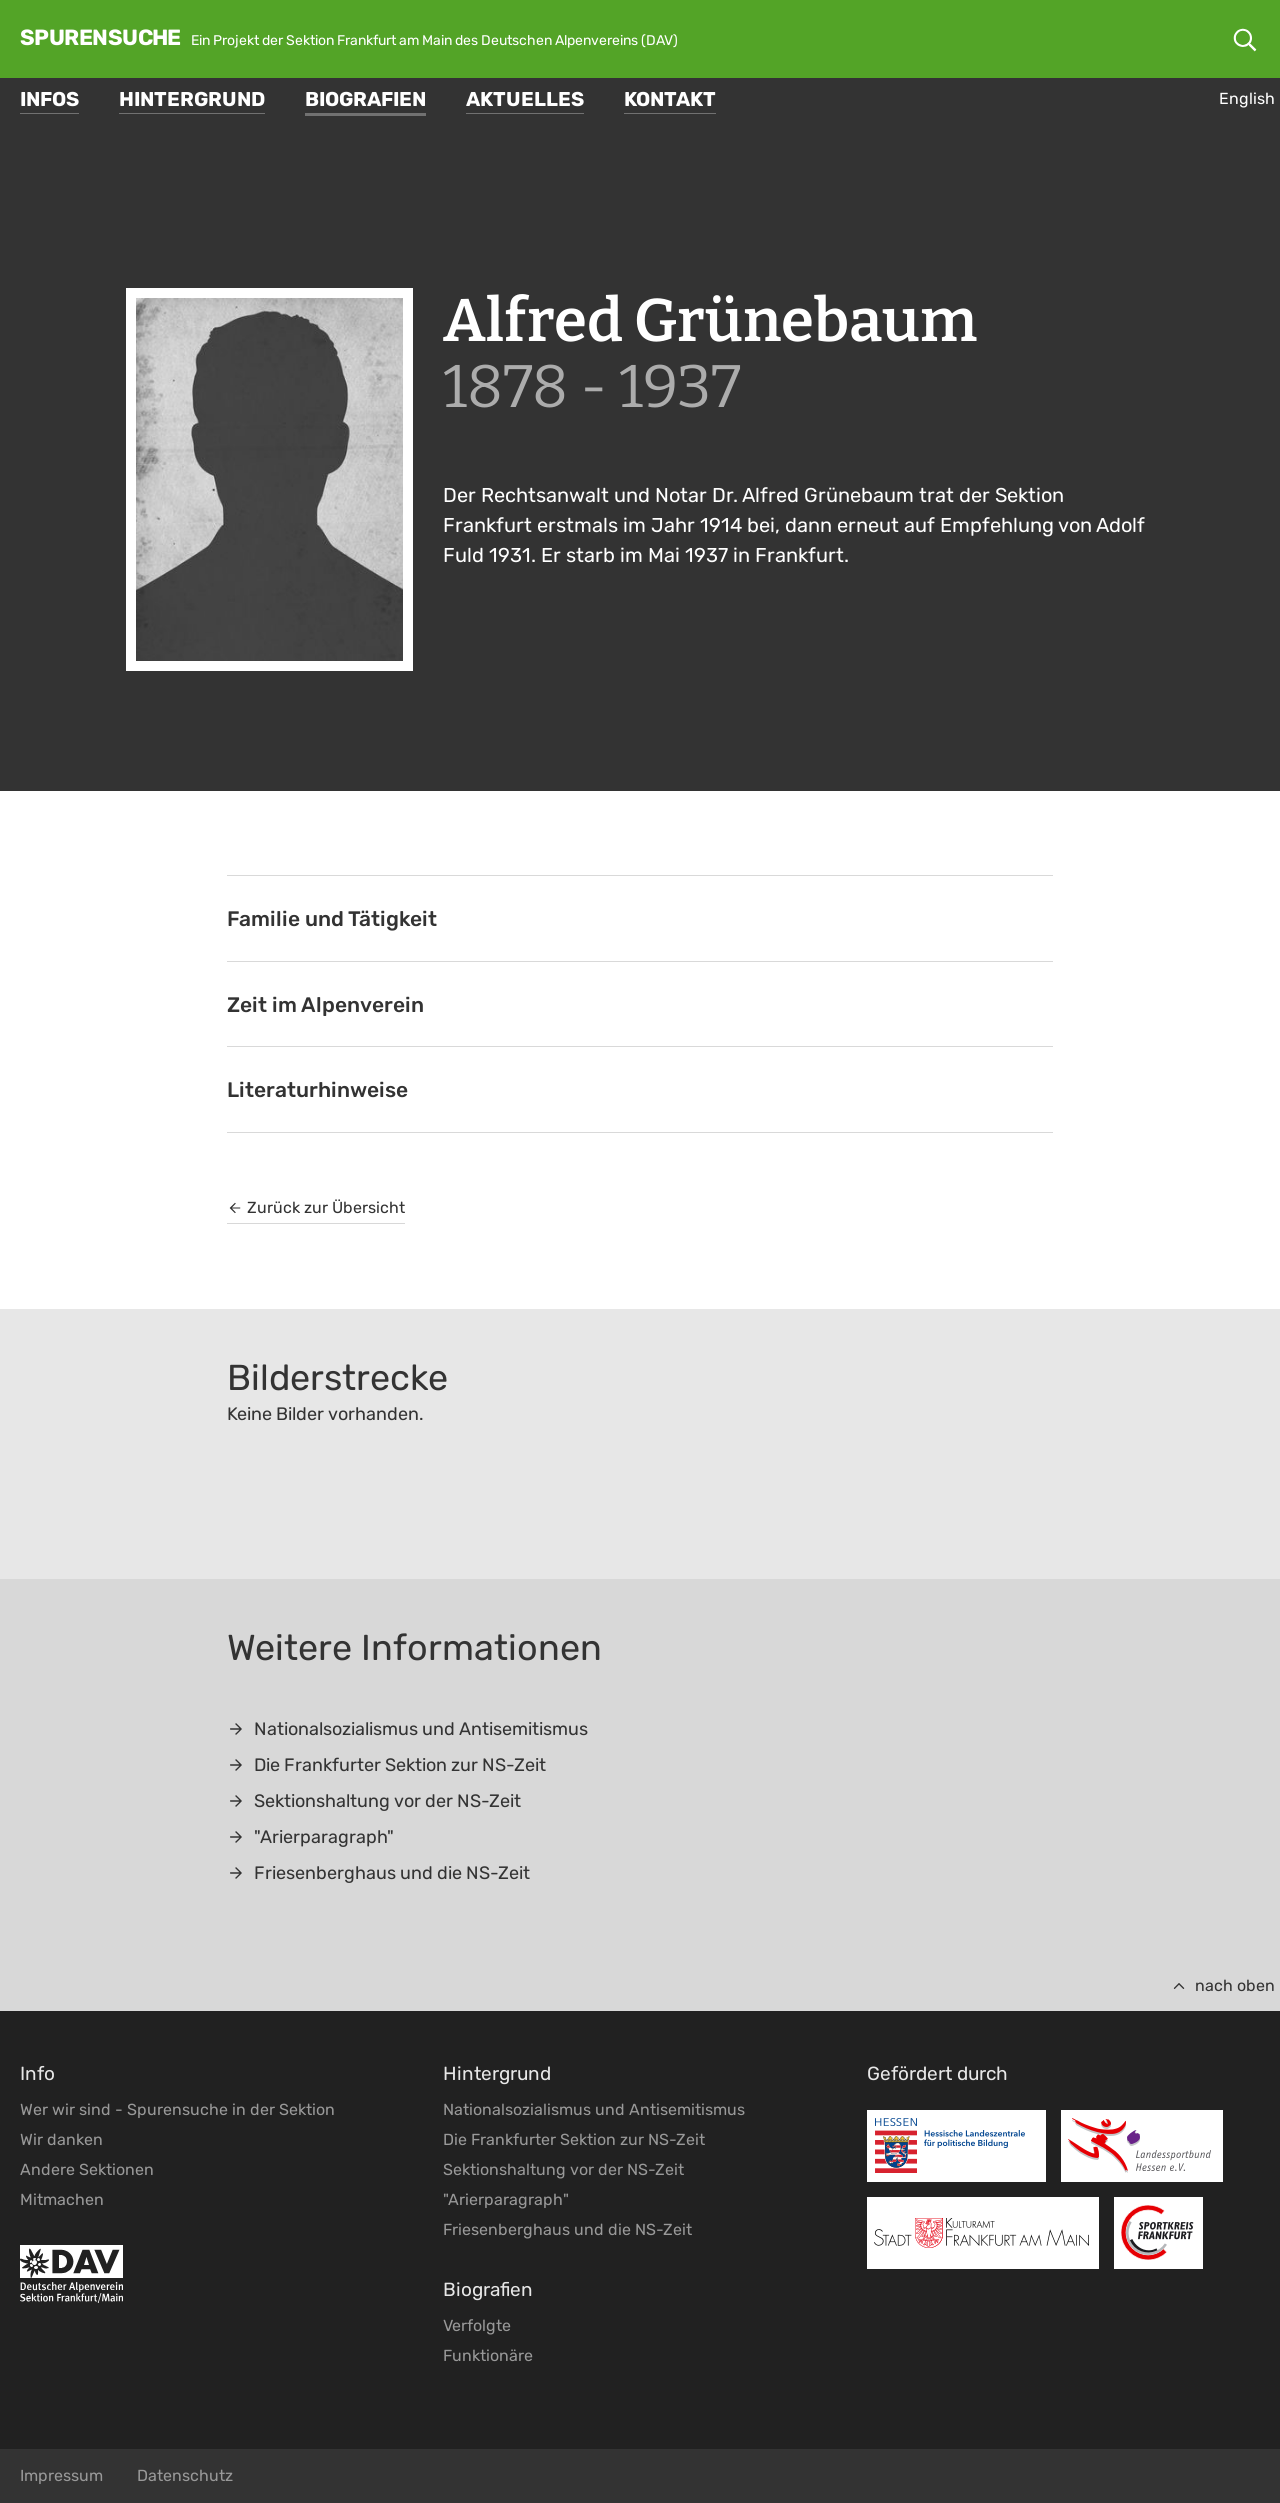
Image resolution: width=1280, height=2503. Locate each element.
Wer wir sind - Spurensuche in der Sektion (177, 2109)
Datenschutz (185, 2475)
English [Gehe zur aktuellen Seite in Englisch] (1247, 98)
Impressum (61, 2475)
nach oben (1223, 1985)
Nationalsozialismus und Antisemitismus (407, 1729)
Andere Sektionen (87, 2169)
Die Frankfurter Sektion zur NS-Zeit (386, 1765)
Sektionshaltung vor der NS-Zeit (374, 1801)
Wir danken (61, 2139)
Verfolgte (477, 2325)
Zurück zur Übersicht (316, 1207)
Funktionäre (488, 2355)
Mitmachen (62, 2199)
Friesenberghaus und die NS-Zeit (378, 1873)
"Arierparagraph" (310, 1837)
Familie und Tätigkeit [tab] (332, 918)
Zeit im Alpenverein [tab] (325, 1004)
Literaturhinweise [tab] (317, 1089)
